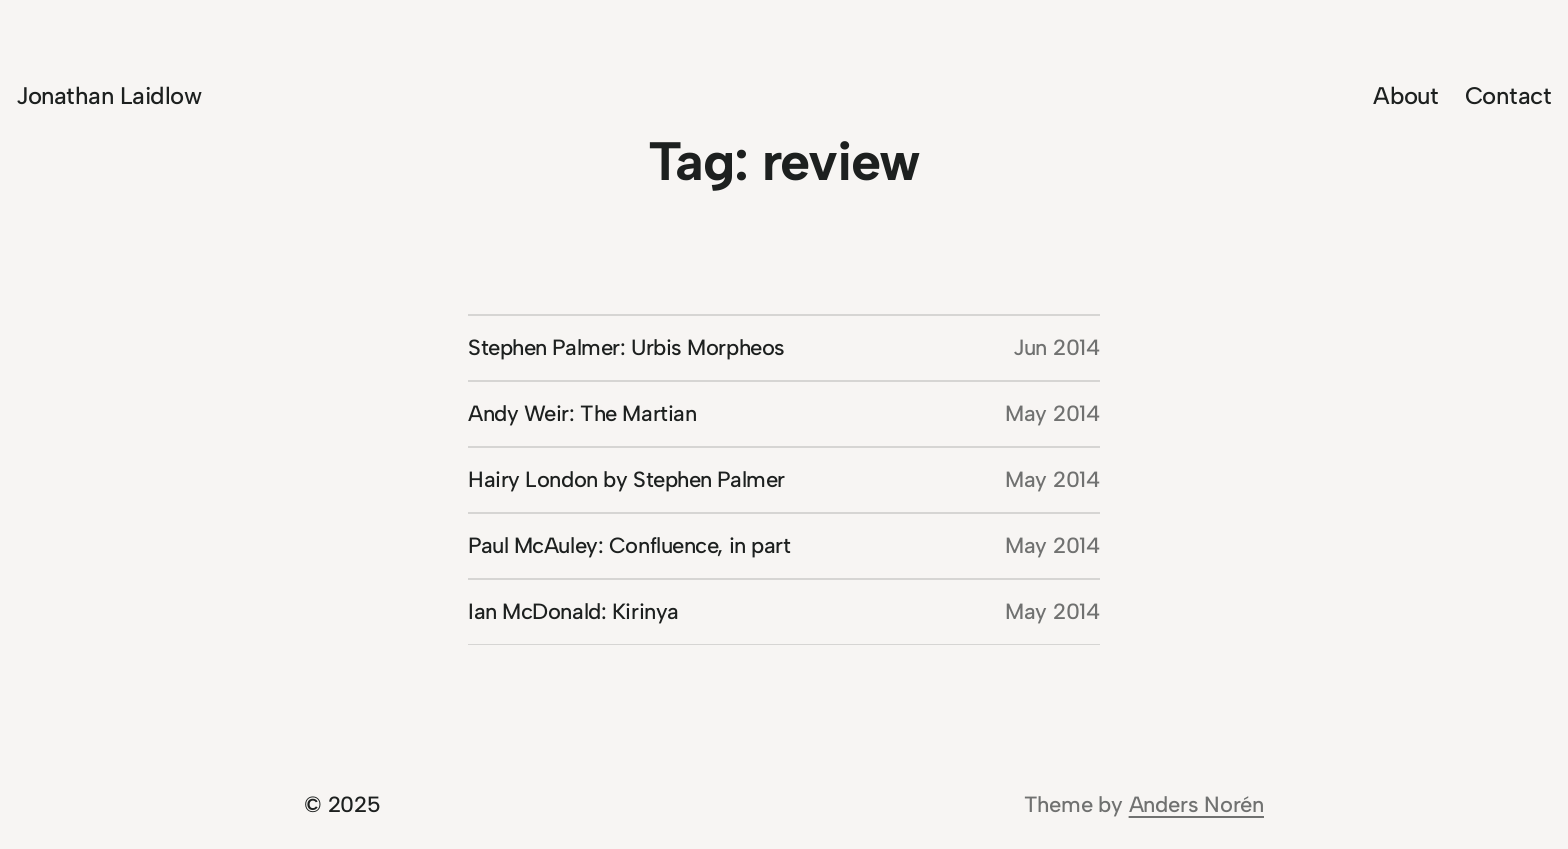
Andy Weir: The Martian (582, 413)
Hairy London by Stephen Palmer (626, 479)
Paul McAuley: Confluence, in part (629, 545)
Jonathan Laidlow (108, 95)
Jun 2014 (1056, 347)
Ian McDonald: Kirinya (573, 611)
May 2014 (1052, 413)
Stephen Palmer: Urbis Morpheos (626, 347)
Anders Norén (1196, 804)
